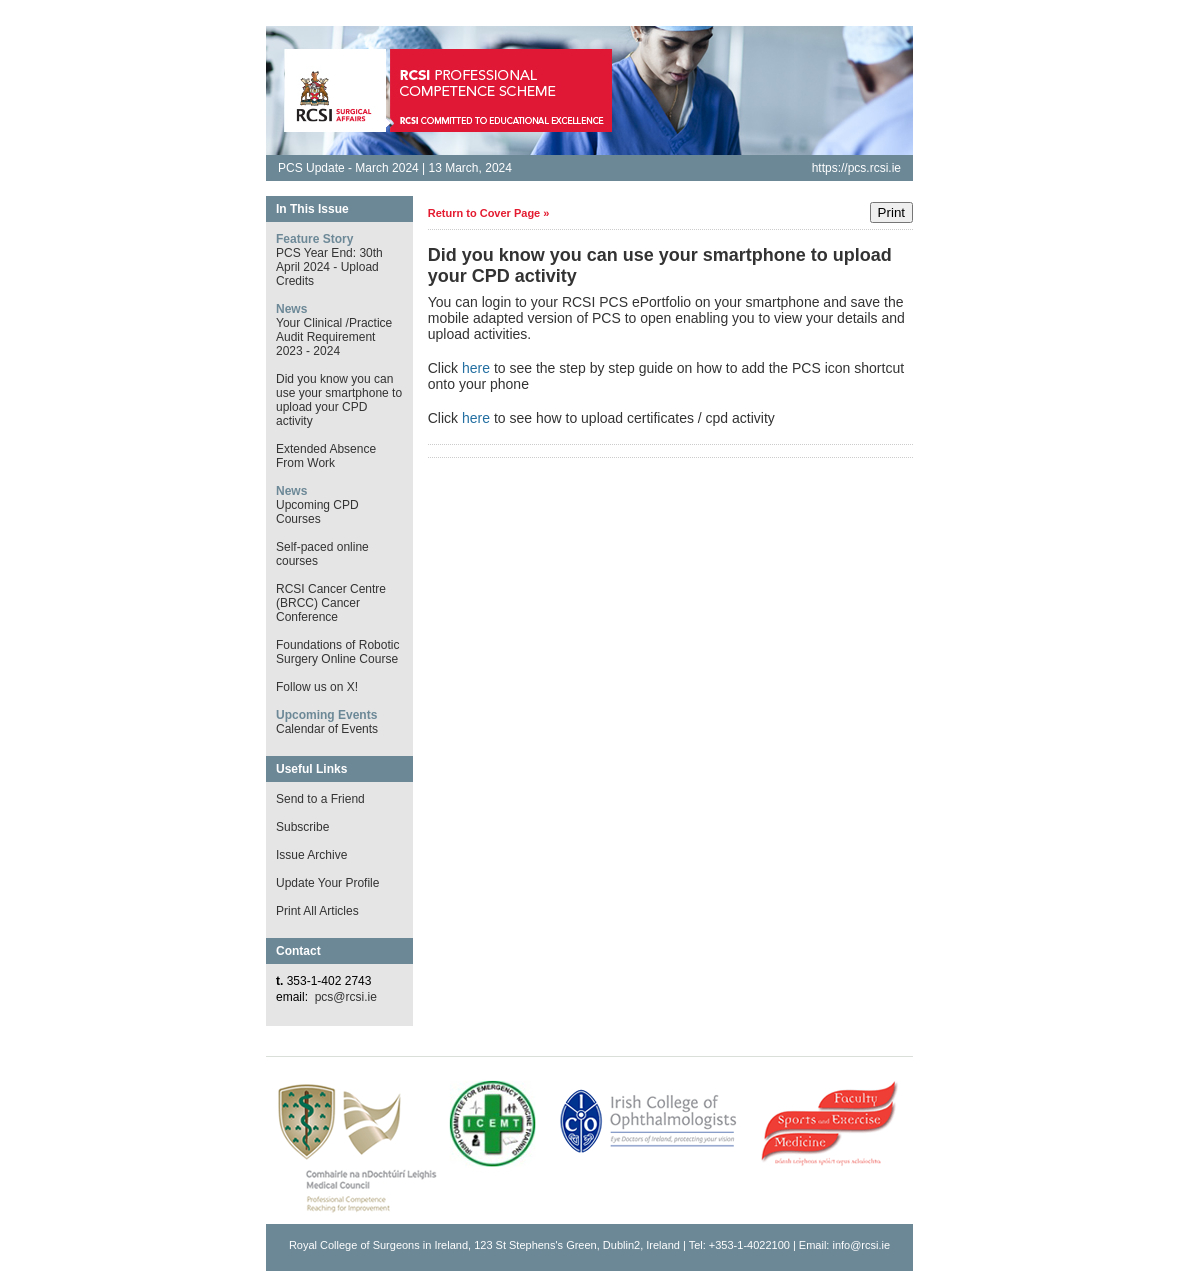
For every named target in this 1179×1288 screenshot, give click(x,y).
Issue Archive (311, 855)
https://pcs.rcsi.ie (856, 168)
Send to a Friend (320, 799)
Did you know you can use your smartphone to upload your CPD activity (339, 400)
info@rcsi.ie (861, 1245)
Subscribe (302, 827)
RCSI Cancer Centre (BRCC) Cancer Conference (331, 603)
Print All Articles (317, 911)
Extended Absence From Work (326, 456)
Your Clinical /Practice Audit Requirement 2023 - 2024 (334, 337)
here (476, 368)
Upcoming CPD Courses (317, 512)
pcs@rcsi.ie (346, 997)
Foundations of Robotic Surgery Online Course (337, 652)
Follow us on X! (317, 687)
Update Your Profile (327, 883)
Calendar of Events (327, 729)
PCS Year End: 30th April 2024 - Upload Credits (329, 267)
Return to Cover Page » (489, 213)
